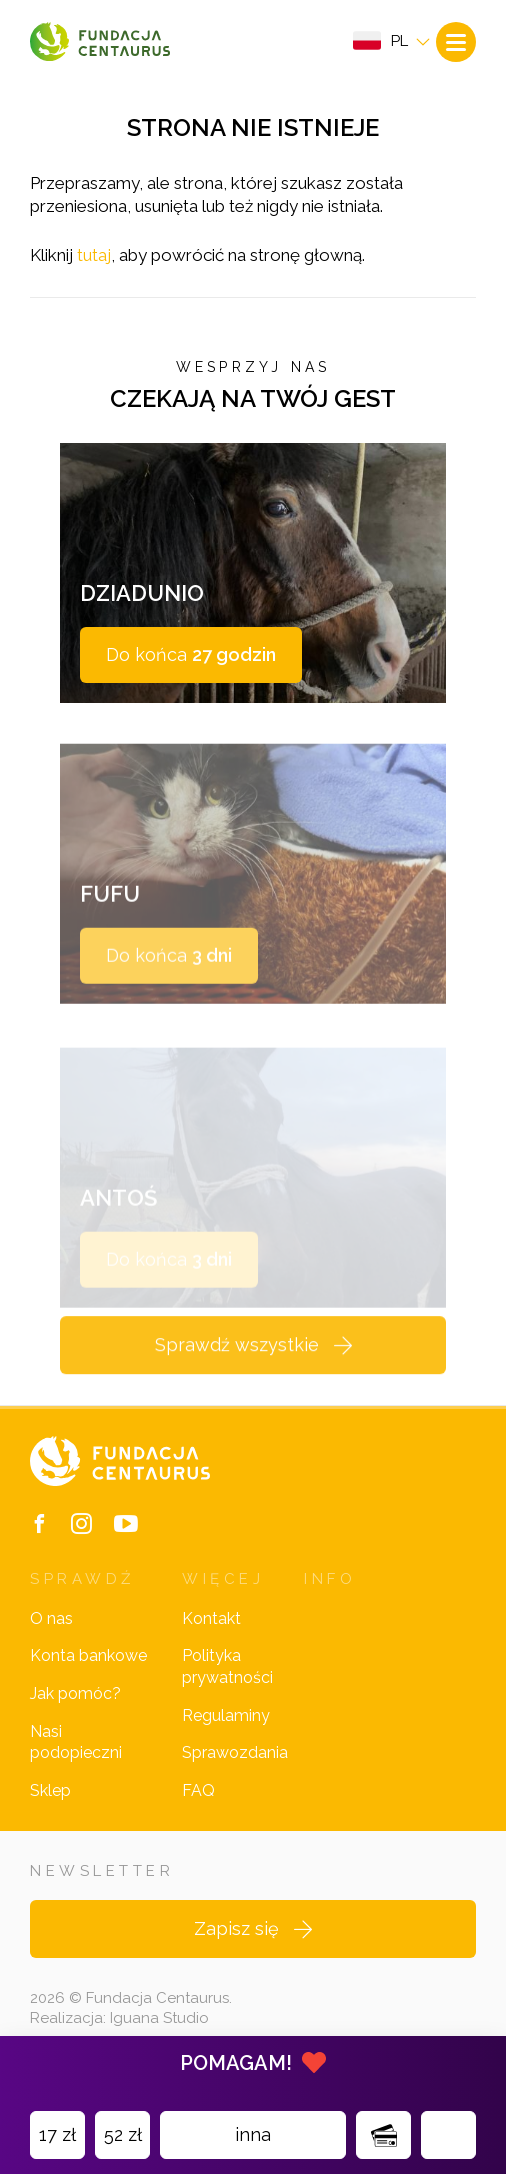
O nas (51, 1618)
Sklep (50, 1790)
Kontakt (211, 1618)
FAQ (198, 1790)
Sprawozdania (235, 1752)
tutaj (94, 255)
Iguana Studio (159, 2018)
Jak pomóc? (75, 1693)
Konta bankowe (88, 1655)
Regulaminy (226, 1715)
